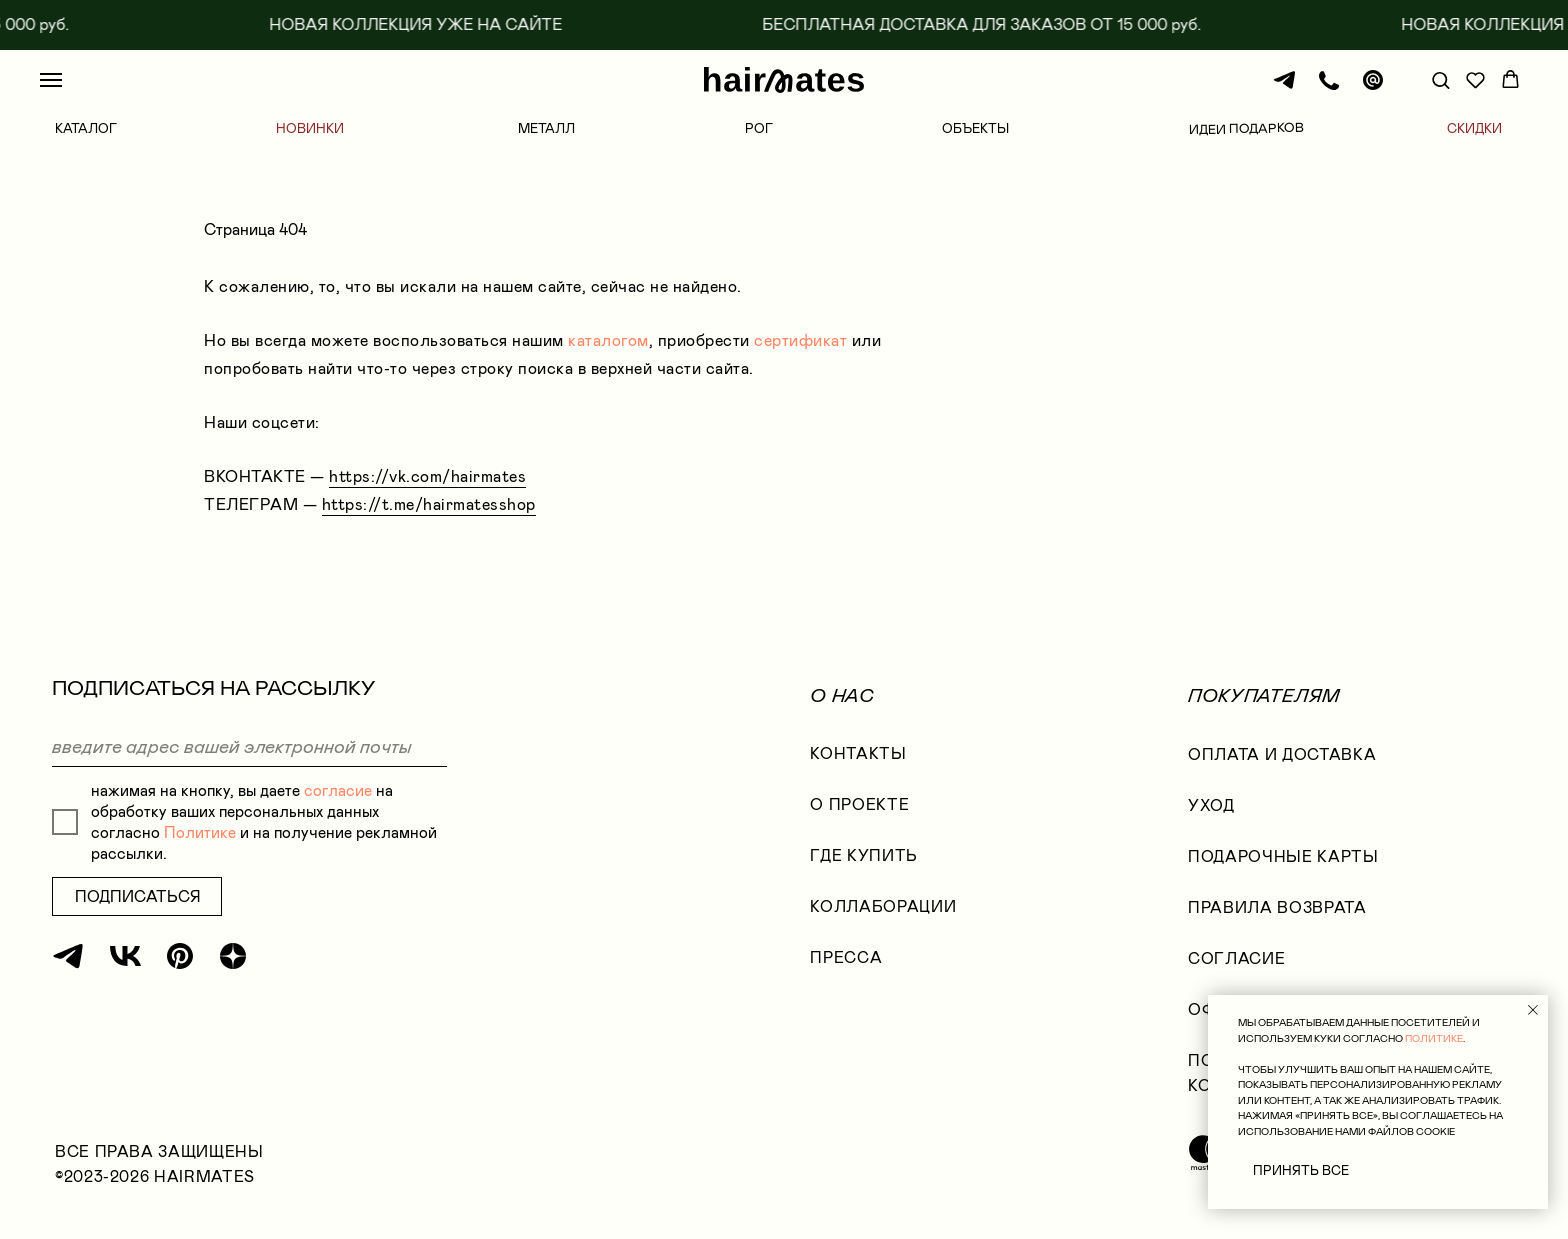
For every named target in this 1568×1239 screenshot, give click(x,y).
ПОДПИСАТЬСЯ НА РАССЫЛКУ (213, 688)
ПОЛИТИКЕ (1434, 1038)
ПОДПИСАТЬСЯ (137, 896)
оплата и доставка (1282, 754)
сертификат (800, 340)
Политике (200, 832)
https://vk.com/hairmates (427, 476)
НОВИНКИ (310, 128)
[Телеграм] (1285, 89)
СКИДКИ (1474, 128)
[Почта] (1373, 89)
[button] (1440, 79)
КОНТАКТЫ (858, 753)
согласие (338, 790)
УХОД (1211, 805)
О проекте (859, 804)
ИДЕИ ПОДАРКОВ (1246, 128)
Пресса (846, 957)
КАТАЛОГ (86, 128)
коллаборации (883, 906)
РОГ (759, 128)
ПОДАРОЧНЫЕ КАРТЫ (1283, 856)
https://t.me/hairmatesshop (429, 504)
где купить (864, 855)
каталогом (608, 340)
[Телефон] (1329, 89)
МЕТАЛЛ (546, 128)
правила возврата (1277, 907)
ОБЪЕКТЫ (975, 128)
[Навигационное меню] (51, 80)
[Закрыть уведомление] (1533, 1010)
